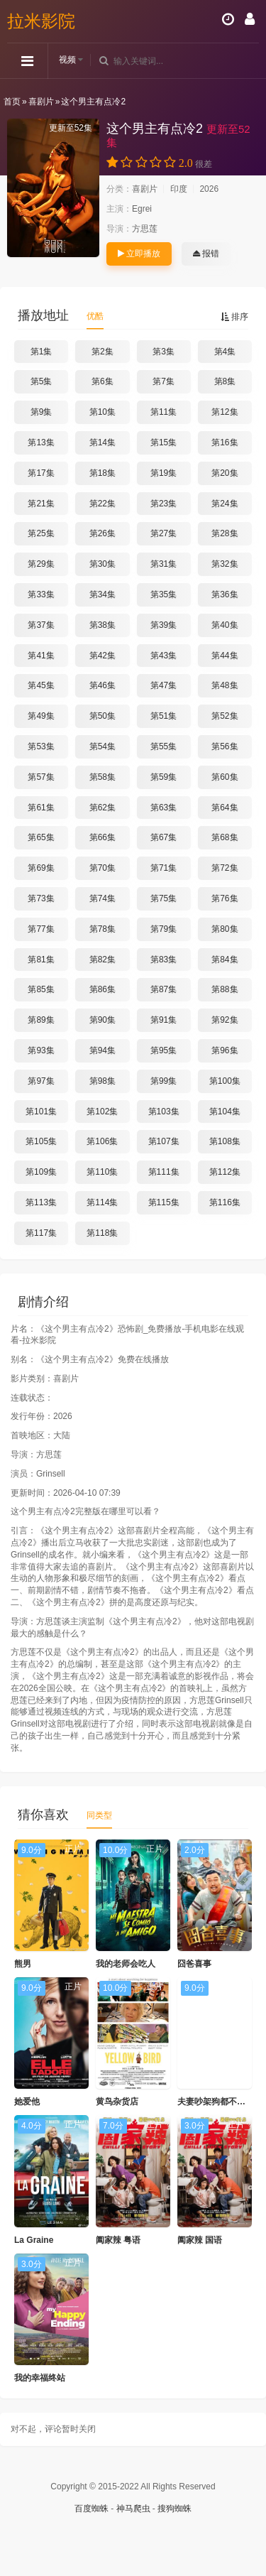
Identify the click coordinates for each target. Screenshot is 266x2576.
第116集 (224, 1202)
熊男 (22, 1964)
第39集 (163, 625)
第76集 (224, 898)
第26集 (102, 533)
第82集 (102, 959)
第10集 (102, 412)
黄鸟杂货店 (117, 2102)
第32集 (224, 564)
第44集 (224, 656)
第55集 (163, 746)
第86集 (102, 989)
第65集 (41, 837)
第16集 (224, 442)
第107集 (163, 1141)
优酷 (95, 316)
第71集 (163, 868)
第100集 (224, 1081)
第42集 (102, 656)
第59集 (163, 777)
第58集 (102, 777)
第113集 (41, 1202)
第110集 (102, 1172)
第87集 (163, 989)
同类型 (99, 1815)
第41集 (41, 656)
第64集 (224, 808)
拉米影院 (41, 21)
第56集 (224, 746)
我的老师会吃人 (125, 1964)
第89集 (41, 1020)
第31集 (163, 564)
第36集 (224, 594)
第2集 (102, 352)
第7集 (163, 381)
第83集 (163, 959)
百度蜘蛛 (91, 2508)
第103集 (163, 1111)
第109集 (41, 1172)
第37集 (41, 625)
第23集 (163, 504)
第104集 (224, 1111)
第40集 (224, 625)
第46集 (102, 685)
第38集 (102, 625)
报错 (206, 254)
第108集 (224, 1141)
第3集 (163, 352)
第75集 (163, 898)
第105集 (41, 1141)
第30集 (102, 564)
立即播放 (139, 254)
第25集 (41, 533)
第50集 (102, 716)
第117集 (41, 1233)
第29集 (41, 564)
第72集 (224, 868)
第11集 (163, 412)
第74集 (102, 898)
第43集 (163, 656)
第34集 (102, 594)
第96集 (224, 1050)
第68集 (224, 837)
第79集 (163, 929)
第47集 (163, 685)
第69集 (41, 868)
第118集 (102, 1233)
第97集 (41, 1081)
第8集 (225, 381)
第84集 (224, 959)
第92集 (224, 1020)
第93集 (41, 1050)
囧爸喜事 (194, 1964)
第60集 (224, 777)
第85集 (41, 989)
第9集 (41, 412)
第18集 (102, 473)
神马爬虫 (133, 2508)
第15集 (163, 442)
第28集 (224, 533)
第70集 (102, 868)
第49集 (41, 716)
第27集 (163, 533)
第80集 (224, 929)
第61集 (41, 808)
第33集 (41, 594)
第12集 (224, 412)
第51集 (163, 716)
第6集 (102, 381)
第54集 (102, 746)
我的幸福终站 (39, 2378)
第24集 (224, 504)
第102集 (102, 1111)
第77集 (41, 929)
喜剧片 (41, 102)
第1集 (41, 352)
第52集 (224, 716)
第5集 (41, 381)
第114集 (102, 1202)
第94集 (102, 1050)
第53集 (41, 746)
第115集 (163, 1202)
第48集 (224, 685)
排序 (234, 317)
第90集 (102, 1020)
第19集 (163, 473)
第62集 (102, 808)
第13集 (41, 442)
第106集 (102, 1141)
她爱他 (27, 2102)
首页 (12, 102)
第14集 (102, 442)
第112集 (224, 1172)
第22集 (102, 504)
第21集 (41, 504)
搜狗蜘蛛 (174, 2508)
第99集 (163, 1081)
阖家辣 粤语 (118, 2240)
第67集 (163, 837)
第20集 (224, 473)
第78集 (102, 929)
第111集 (163, 1172)
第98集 (102, 1081)
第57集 (41, 777)
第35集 (163, 594)
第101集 (41, 1111)
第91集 (163, 1020)
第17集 (41, 473)
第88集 (224, 989)
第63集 (163, 808)
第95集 (163, 1050)
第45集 (41, 685)
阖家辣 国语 (199, 2240)
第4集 (225, 352)
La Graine (33, 2240)
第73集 (41, 898)
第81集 (41, 959)
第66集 (102, 837)
